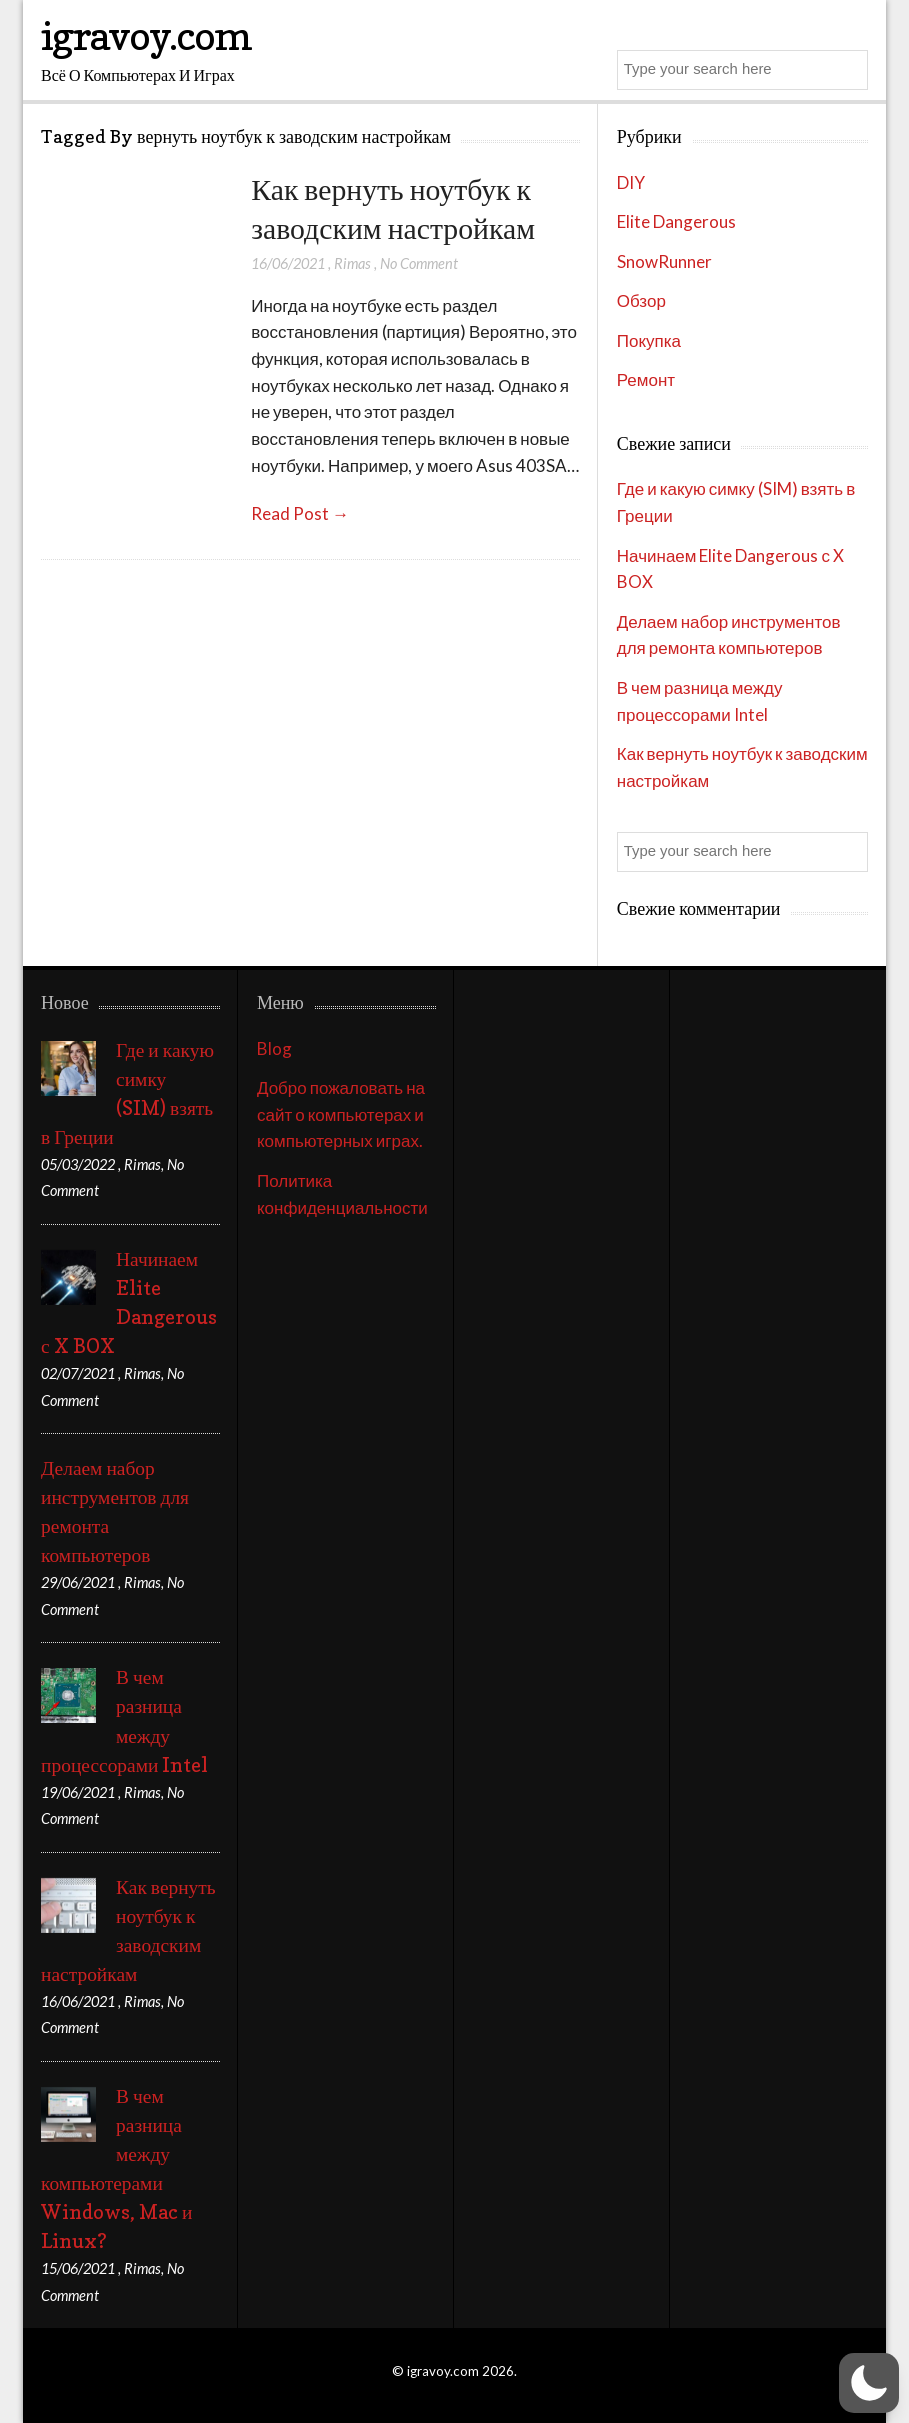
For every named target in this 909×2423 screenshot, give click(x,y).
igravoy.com (146, 35)
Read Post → (300, 513)
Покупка (649, 340)
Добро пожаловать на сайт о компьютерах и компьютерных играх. (341, 1114)
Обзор (641, 300)
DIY (631, 182)
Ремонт (646, 379)
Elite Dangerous (676, 221)
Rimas (352, 263)
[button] (869, 2383)
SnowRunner (664, 261)
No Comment (419, 263)
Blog (274, 1048)
